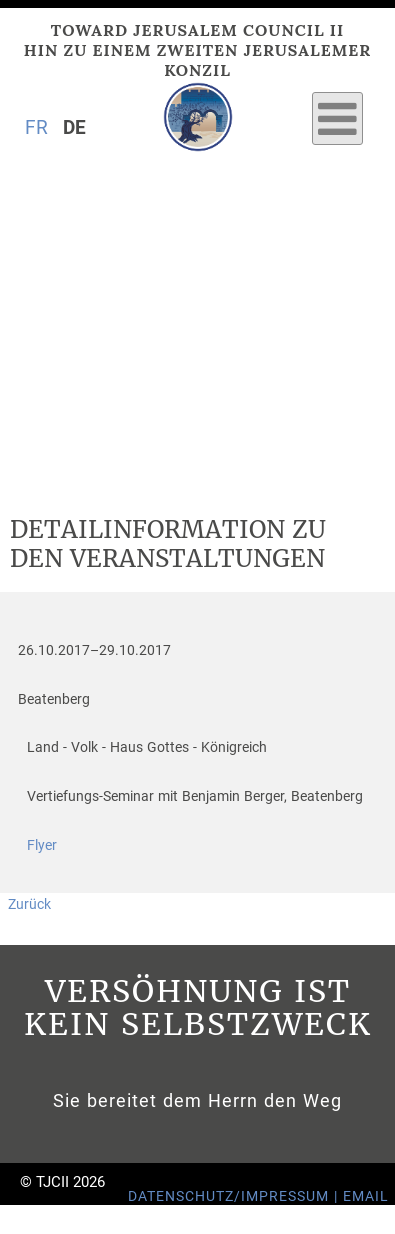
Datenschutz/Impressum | (235, 1196)
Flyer (42, 845)
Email (366, 1196)
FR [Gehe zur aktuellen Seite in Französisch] (36, 127)
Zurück (29, 904)
